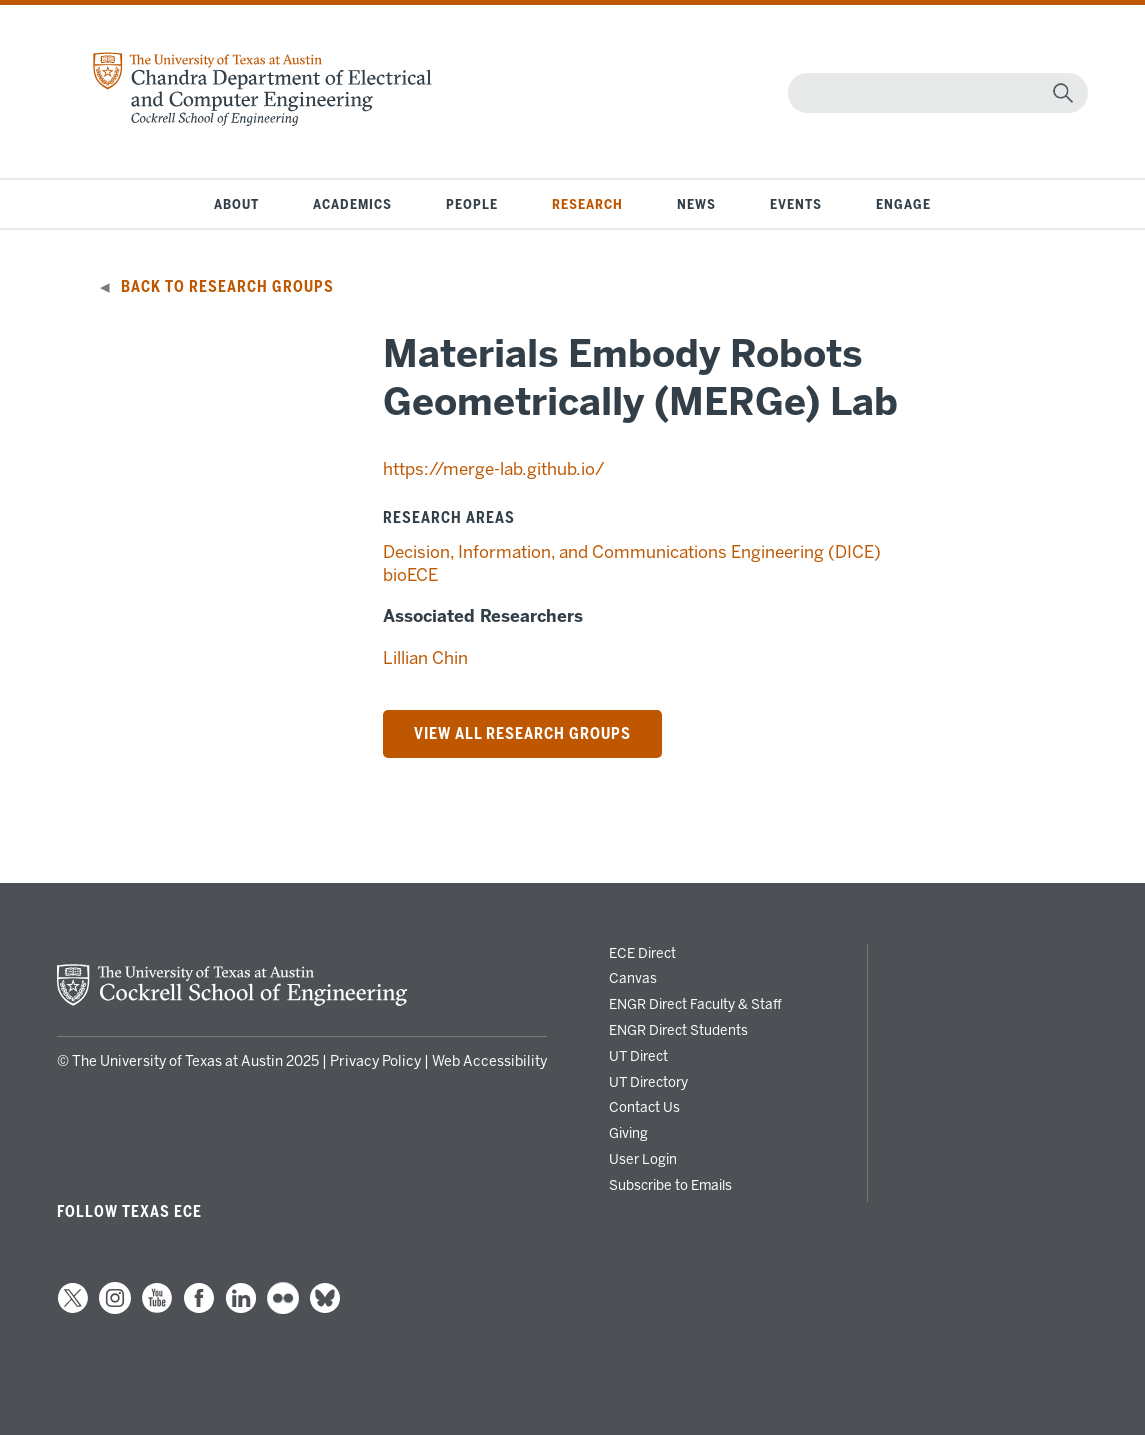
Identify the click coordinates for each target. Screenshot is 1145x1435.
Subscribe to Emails (670, 1185)
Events (796, 204)
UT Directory (648, 1082)
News (696, 204)
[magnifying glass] (1063, 93)
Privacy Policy (375, 1061)
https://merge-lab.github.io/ (494, 469)
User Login (643, 1159)
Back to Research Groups (227, 287)
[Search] (933, 93)
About (236, 204)
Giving (628, 1133)
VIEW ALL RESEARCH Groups (522, 734)
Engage (903, 204)
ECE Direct (642, 953)
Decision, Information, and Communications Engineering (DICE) (632, 552)
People (472, 204)
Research (587, 204)
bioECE (410, 575)
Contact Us (644, 1107)
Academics (352, 204)
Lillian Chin (425, 658)
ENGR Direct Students (678, 1030)
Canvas (633, 978)
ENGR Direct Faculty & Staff (695, 1004)
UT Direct (638, 1056)
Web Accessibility (489, 1061)
